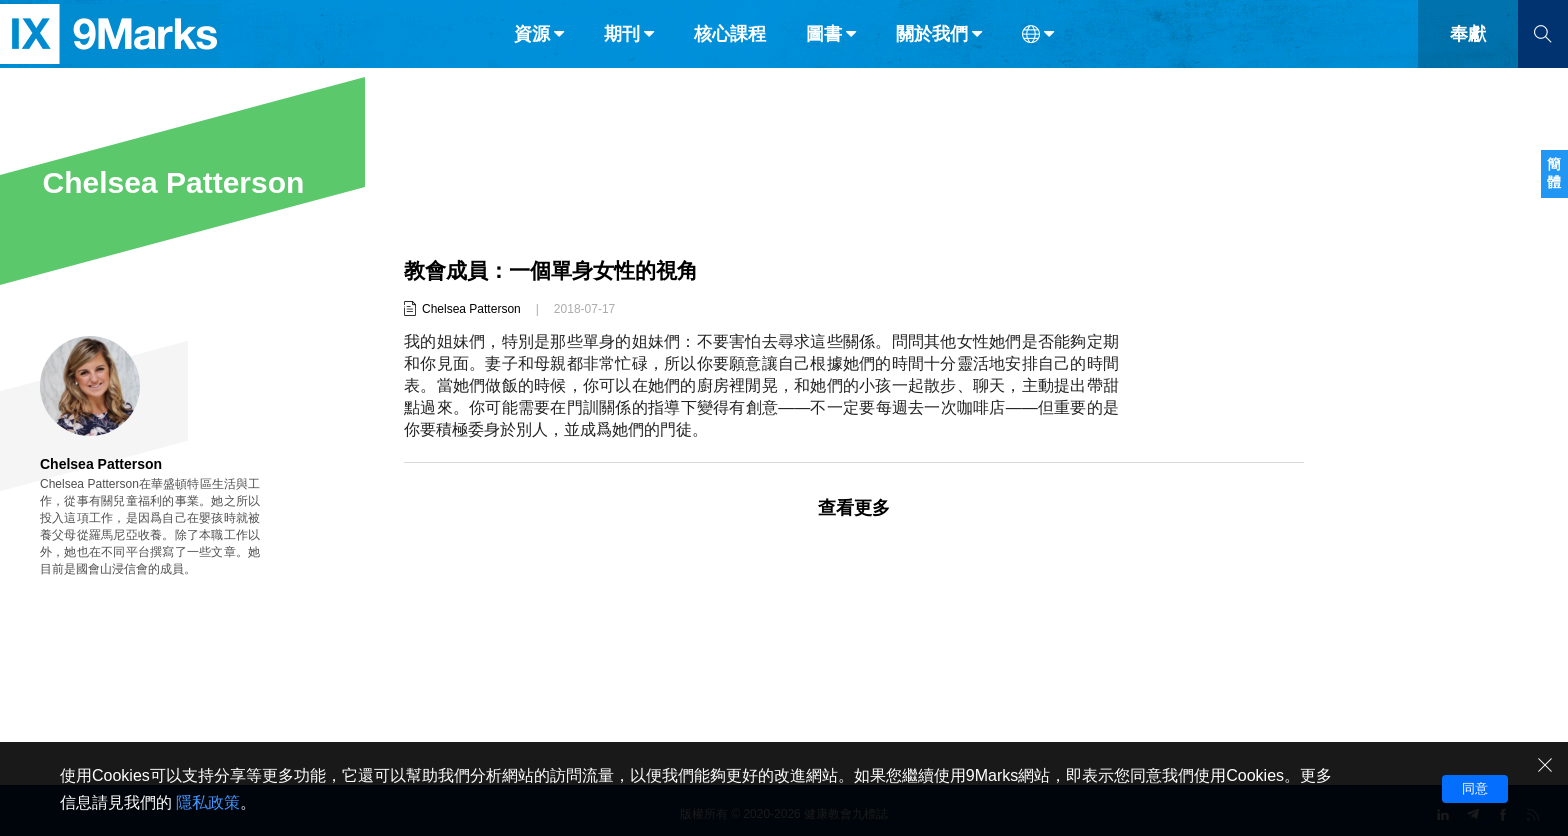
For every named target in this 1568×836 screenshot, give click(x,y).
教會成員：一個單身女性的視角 (558, 270)
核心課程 (730, 58)
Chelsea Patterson (471, 309)
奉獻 (1468, 58)
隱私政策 (208, 802)
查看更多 (854, 508)
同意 (1475, 788)
